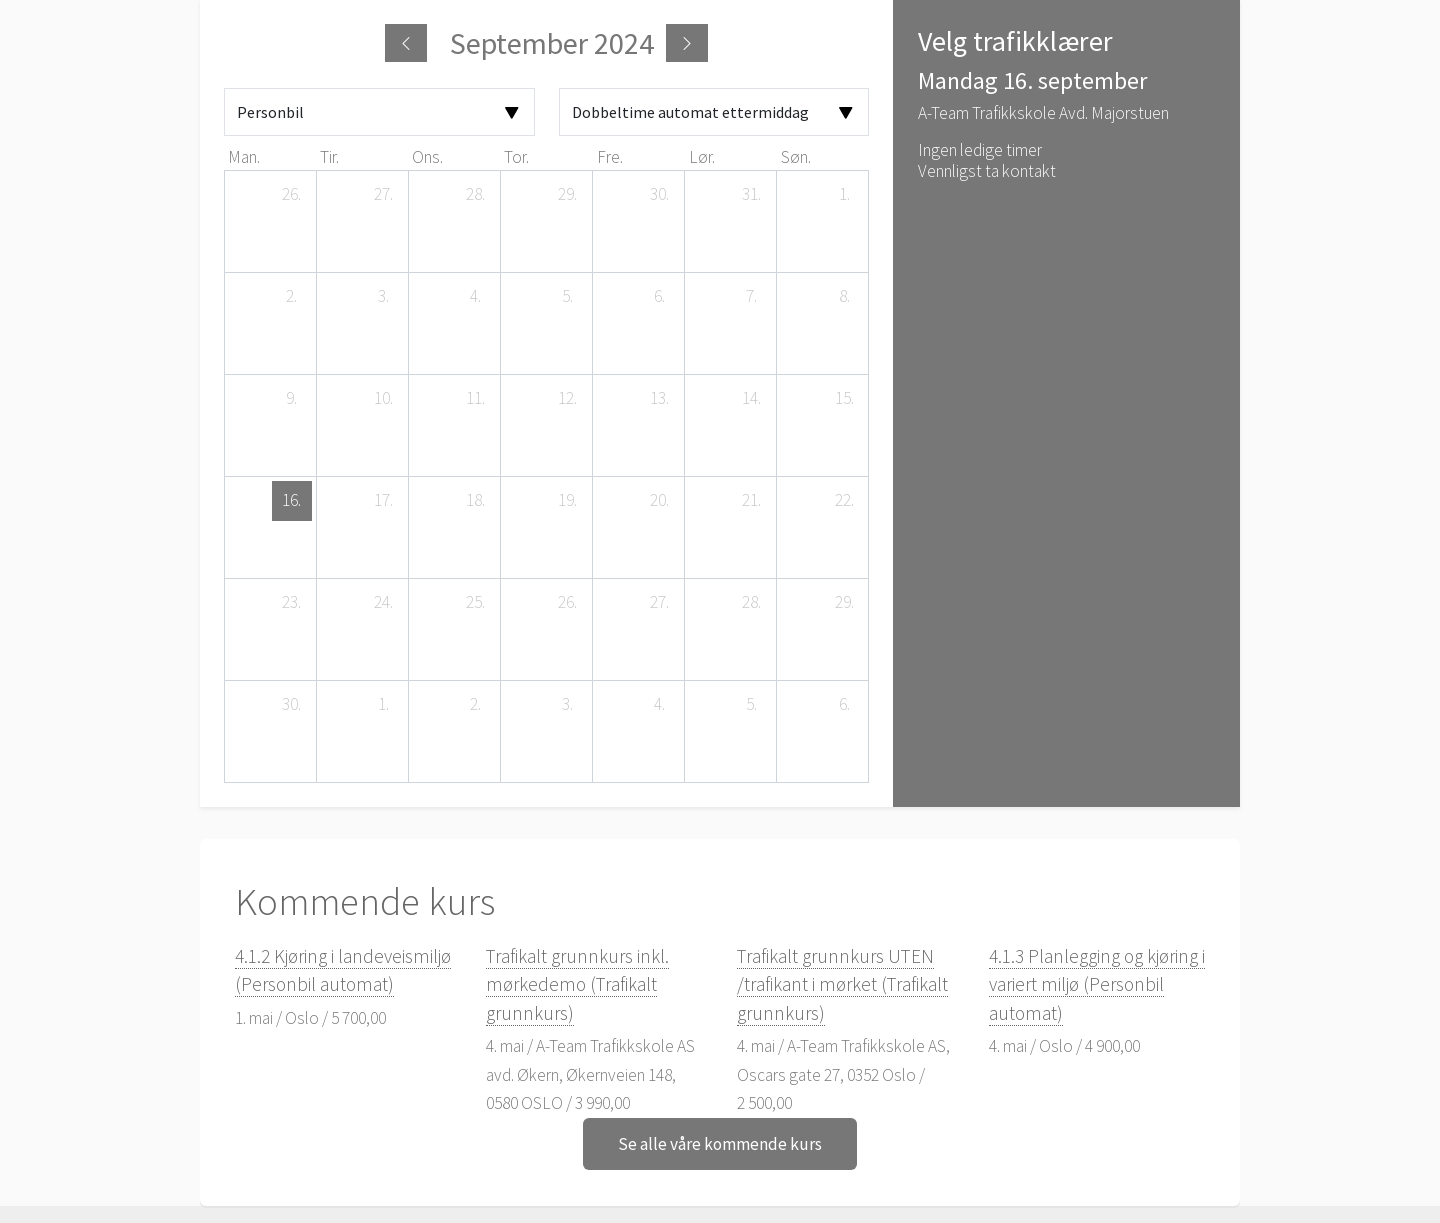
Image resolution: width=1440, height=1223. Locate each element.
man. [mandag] (244, 157)
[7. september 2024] (752, 297)
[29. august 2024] (568, 195)
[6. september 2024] (660, 297)
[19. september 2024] (568, 501)
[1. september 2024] (844, 195)
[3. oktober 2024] (568, 705)
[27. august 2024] (384, 195)
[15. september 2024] (844, 399)
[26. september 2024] (568, 603)
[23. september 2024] (292, 603)
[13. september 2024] (660, 399)
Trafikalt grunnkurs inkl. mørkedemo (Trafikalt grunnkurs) (577, 984)
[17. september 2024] (384, 501)
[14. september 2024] (752, 399)
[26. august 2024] (292, 195)
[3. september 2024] (384, 297)
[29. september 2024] (844, 603)
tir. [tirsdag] (329, 157)
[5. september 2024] (568, 297)
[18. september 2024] (476, 501)
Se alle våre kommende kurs (720, 1144)
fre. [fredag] (610, 157)
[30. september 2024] (292, 705)
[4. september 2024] (476, 297)
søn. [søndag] (796, 157)
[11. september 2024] (476, 399)
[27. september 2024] (660, 603)
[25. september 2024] (476, 603)
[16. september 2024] (292, 501)
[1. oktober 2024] (384, 705)
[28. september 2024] (752, 603)
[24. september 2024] (384, 603)
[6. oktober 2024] (844, 705)
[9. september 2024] (292, 399)
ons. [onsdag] (427, 157)
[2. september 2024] (292, 297)
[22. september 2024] (844, 501)
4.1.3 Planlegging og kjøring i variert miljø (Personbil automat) (1097, 984)
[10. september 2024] (384, 399)
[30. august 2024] (660, 195)
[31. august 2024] (752, 195)
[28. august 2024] (476, 195)
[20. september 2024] (660, 501)
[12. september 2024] (568, 399)
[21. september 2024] (752, 501)
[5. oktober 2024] (752, 705)
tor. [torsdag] (516, 157)
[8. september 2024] (844, 297)
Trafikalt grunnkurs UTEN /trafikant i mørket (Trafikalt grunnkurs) (842, 984)
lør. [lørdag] (702, 157)
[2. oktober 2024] (476, 705)
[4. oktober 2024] (660, 705)
